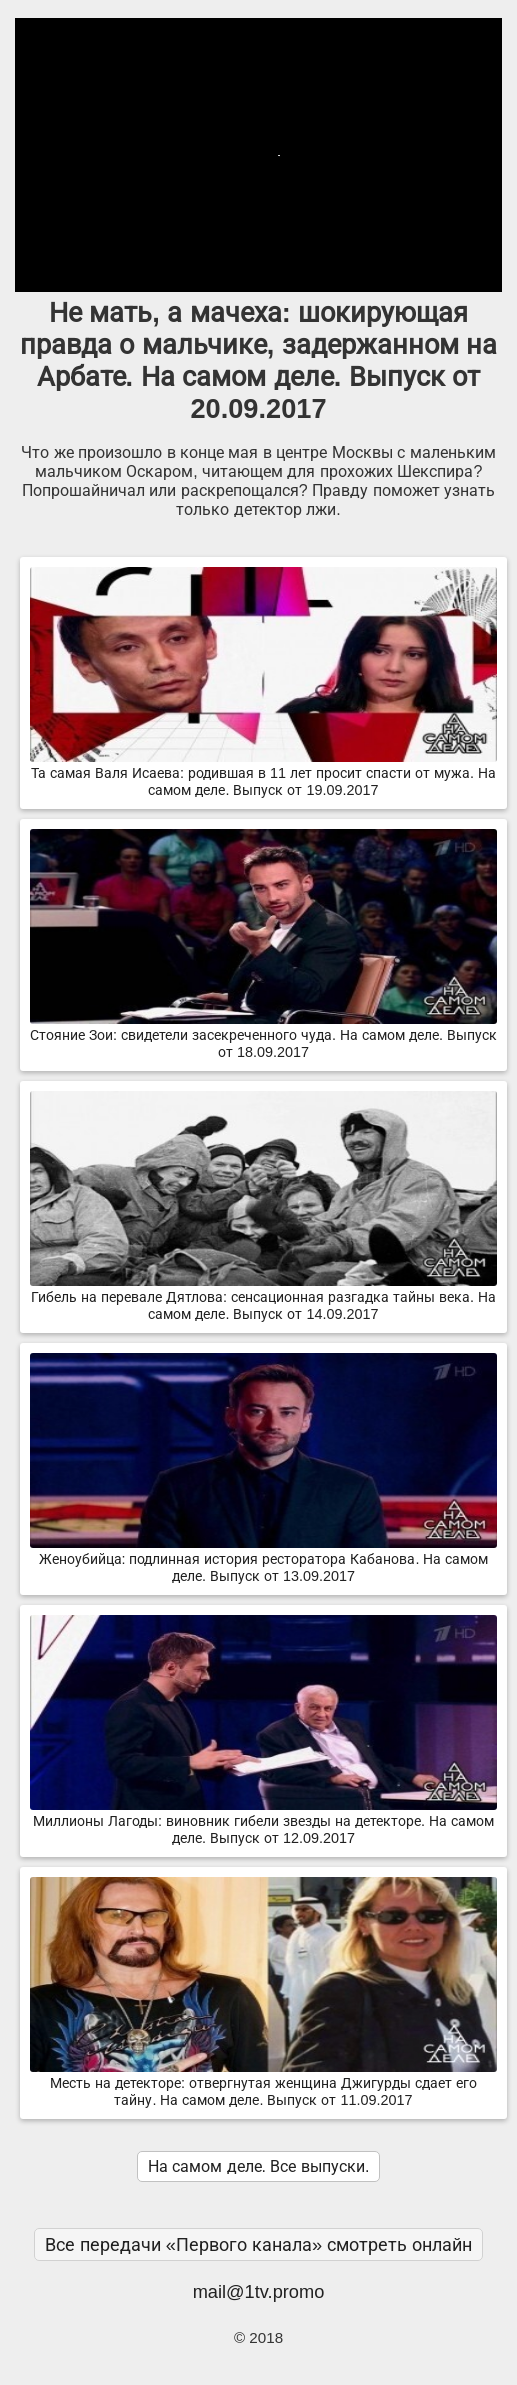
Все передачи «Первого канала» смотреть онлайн (259, 2244)
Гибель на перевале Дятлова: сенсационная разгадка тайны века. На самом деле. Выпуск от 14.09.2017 (263, 1297)
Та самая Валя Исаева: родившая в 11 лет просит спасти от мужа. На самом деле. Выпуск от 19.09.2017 (263, 773)
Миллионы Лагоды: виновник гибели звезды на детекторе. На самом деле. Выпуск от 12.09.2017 (263, 1821)
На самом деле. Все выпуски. (259, 2166)
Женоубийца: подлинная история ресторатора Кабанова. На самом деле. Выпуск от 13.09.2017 (263, 1559)
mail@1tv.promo (259, 2291)
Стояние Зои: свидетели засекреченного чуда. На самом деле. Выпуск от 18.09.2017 (263, 1035)
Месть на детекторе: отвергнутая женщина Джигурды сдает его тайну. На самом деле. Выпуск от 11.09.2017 (263, 2083)
